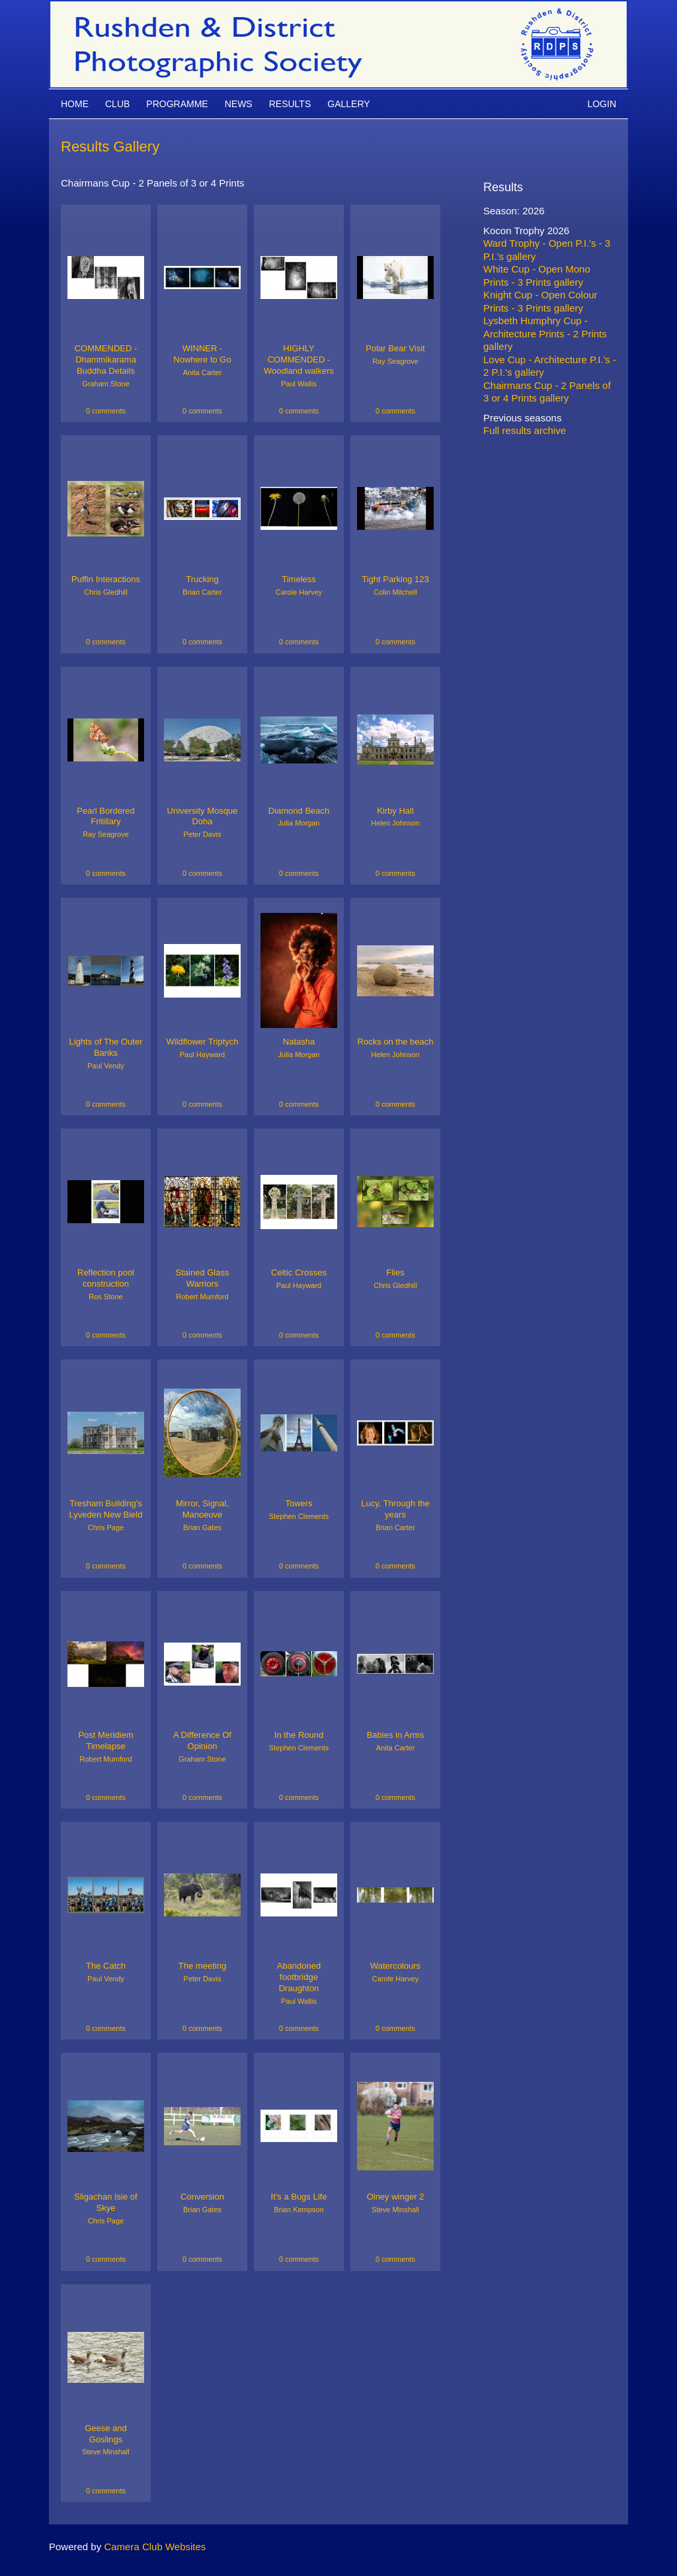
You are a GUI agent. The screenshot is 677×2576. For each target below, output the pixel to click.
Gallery (348, 104)
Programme (177, 104)
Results (290, 104)
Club (117, 104)
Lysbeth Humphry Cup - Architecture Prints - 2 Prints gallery (545, 333)
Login (601, 104)
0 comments (106, 411)
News (239, 104)
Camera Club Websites (155, 2546)
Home (75, 104)
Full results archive (524, 430)
